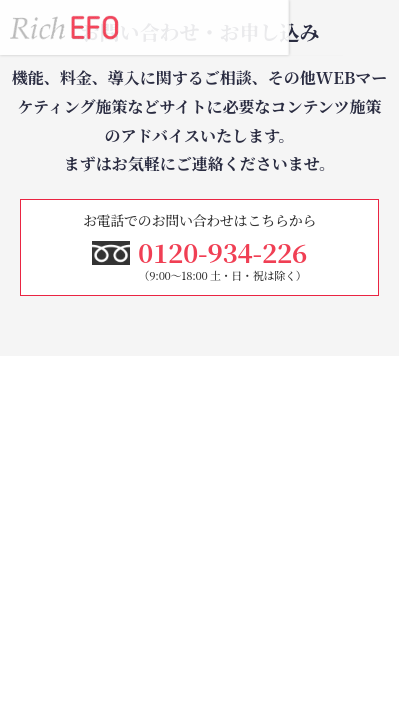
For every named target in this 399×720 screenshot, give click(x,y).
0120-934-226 (316, 27)
